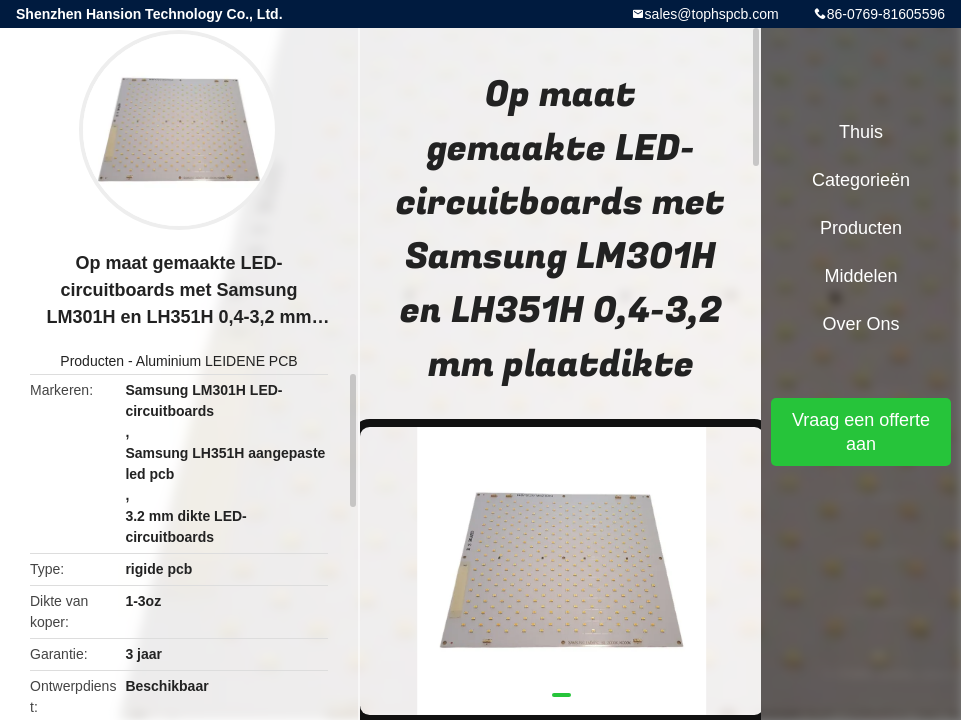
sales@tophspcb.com (712, 14)
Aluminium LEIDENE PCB (217, 361)
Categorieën (861, 180)
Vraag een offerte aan (861, 432)
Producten (92, 361)
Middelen (860, 276)
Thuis (861, 132)
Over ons (860, 324)
